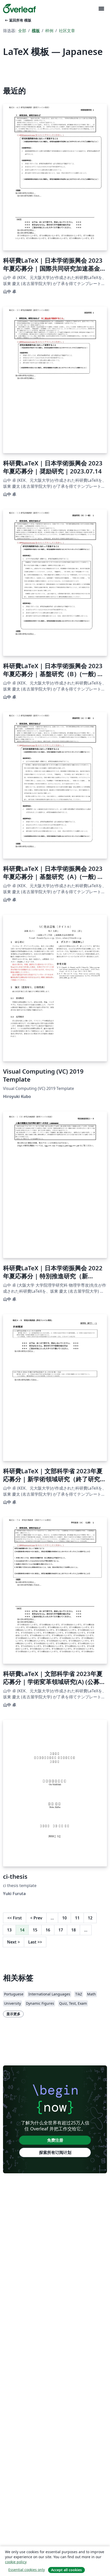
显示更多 (13, 2013)
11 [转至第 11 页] (77, 1918)
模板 (36, 30)
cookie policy (15, 2561)
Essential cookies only (26, 2569)
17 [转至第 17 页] (60, 1930)
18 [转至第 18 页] (73, 1930)
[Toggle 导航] (101, 9)
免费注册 (55, 2140)
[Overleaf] (19, 8)
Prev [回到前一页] (36, 1918)
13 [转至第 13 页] (9, 1930)
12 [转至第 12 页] (90, 1918)
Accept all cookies (66, 2569)
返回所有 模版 (17, 20)
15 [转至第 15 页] (35, 1930)
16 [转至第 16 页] (48, 1930)
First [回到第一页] (14, 1918)
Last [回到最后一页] (35, 1942)
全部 (22, 30)
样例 (49, 30)
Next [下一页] (13, 1942)
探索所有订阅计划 (55, 2152)
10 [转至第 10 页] (64, 1918)
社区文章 (67, 30)
